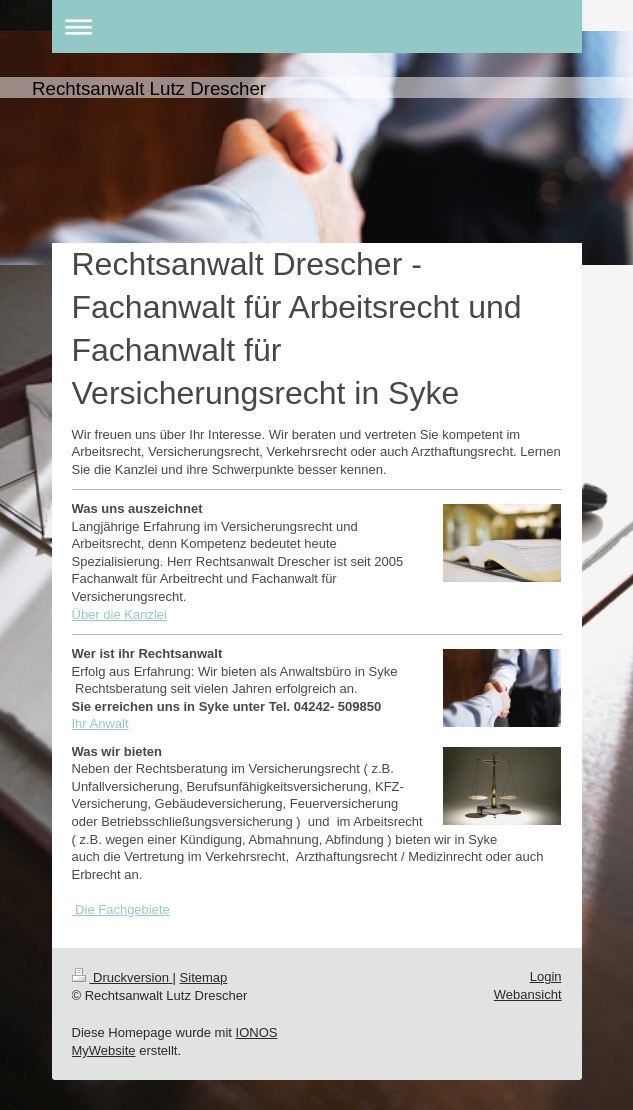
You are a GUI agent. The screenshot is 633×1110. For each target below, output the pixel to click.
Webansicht (528, 994)
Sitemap (204, 977)
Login (546, 976)
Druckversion (122, 977)
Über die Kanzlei (119, 614)
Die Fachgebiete (121, 909)
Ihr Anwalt (100, 723)
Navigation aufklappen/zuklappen (317, 26)
